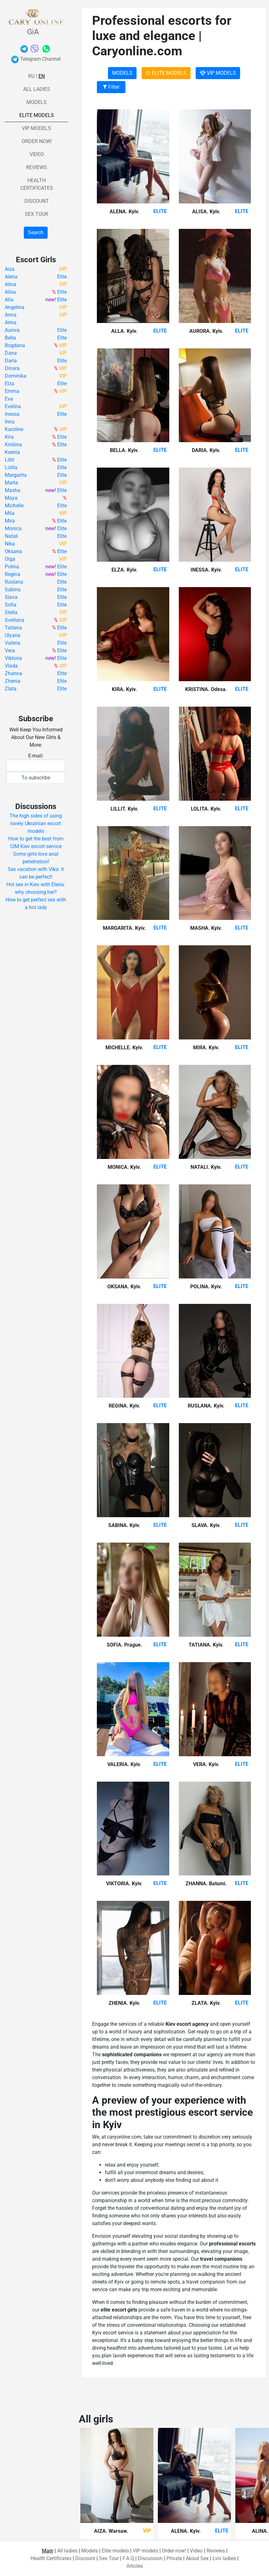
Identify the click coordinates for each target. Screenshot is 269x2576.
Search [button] (36, 233)
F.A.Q (128, 2558)
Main (47, 2551)
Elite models (36, 115)
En (41, 76)
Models (36, 102)
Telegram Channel (36, 59)
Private (174, 2558)
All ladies (36, 89)
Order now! (37, 141)
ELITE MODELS (166, 73)
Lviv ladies (224, 2558)
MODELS (122, 73)
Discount (36, 201)
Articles (134, 2566)
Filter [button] (111, 87)
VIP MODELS (218, 73)
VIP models (36, 128)
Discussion (150, 2558)
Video (37, 154)
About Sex (197, 2558)
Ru (31, 76)
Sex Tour (36, 214)
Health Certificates (50, 2558)
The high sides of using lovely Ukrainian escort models (36, 823)
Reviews (36, 167)
